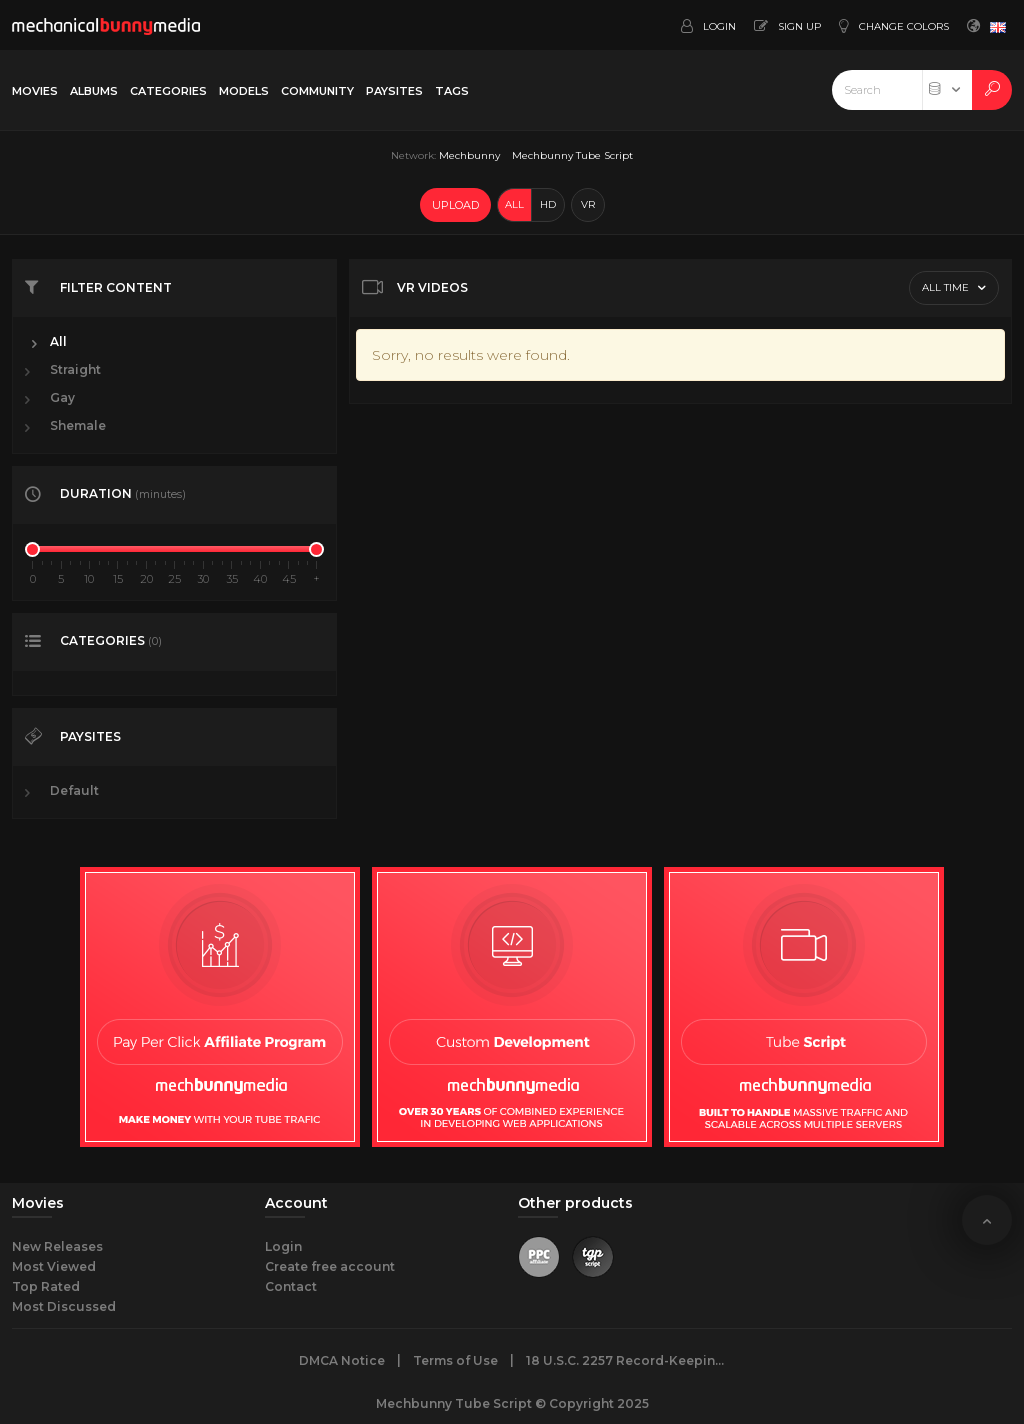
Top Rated (46, 1286)
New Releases (57, 1246)
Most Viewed (54, 1266)
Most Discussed (64, 1306)
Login (283, 1246)
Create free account (330, 1266)
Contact (291, 1286)
